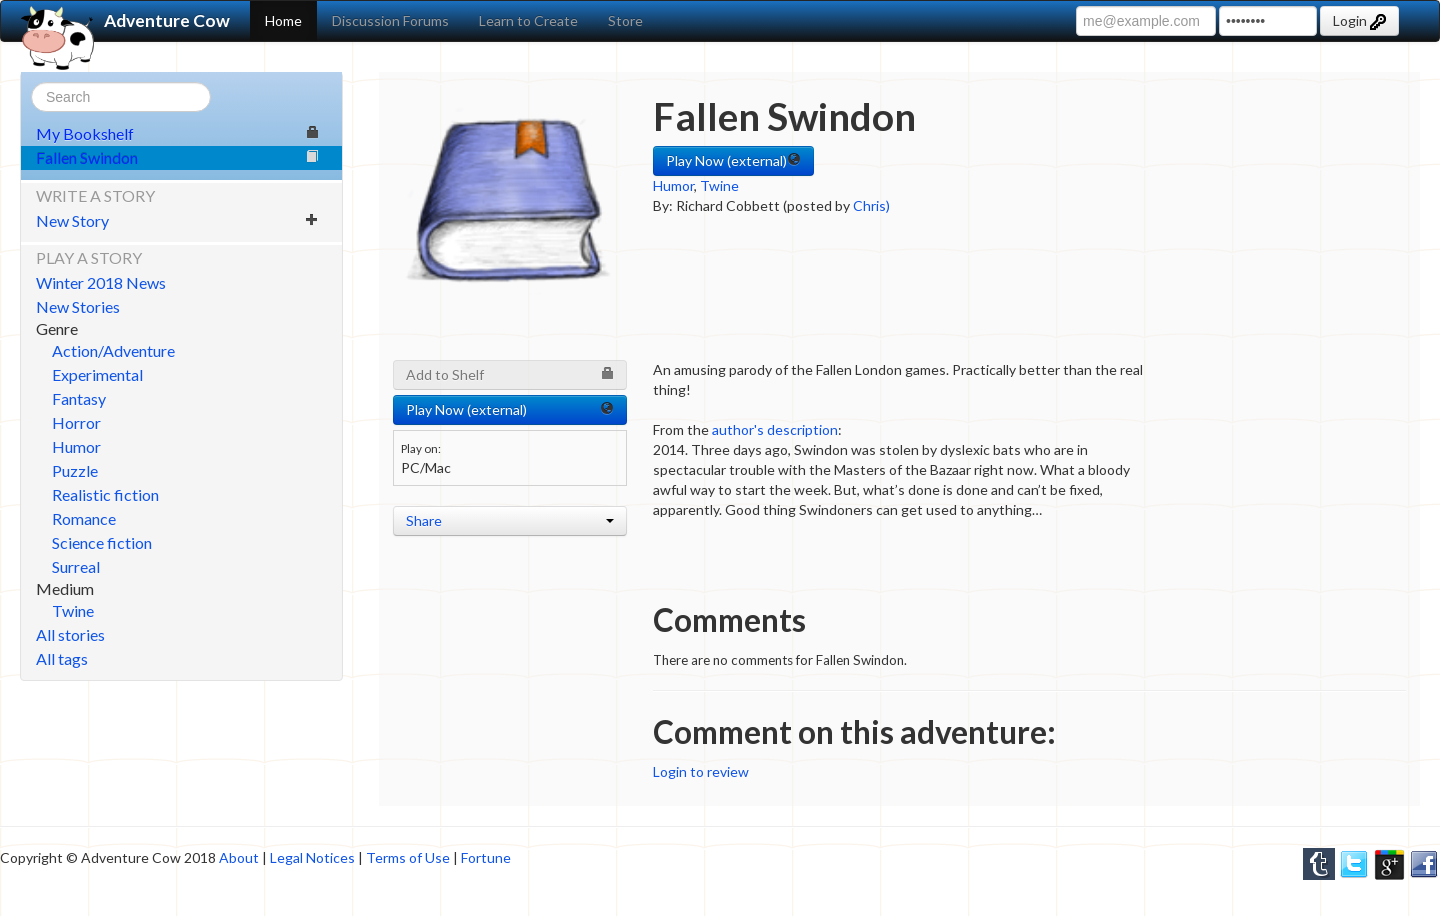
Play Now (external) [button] (733, 160)
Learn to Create (528, 20)
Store (625, 20)
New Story (177, 220)
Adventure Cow (125, 21)
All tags (62, 658)
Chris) (871, 205)
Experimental (97, 374)
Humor (76, 446)
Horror (76, 422)
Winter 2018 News (101, 282)
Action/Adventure (113, 350)
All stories (70, 634)
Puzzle (75, 470)
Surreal (76, 566)
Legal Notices (312, 857)
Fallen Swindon (177, 157)
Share (510, 520)
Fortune (486, 857)
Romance (84, 518)
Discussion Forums (390, 20)
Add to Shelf (510, 374)
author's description (775, 429)
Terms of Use (408, 857)
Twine (73, 610)
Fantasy (79, 398)
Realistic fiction (105, 494)
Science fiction (102, 542)
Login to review (701, 771)
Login (1359, 21)
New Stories (78, 306)
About (239, 857)
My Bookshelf (177, 133)
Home (283, 20)
